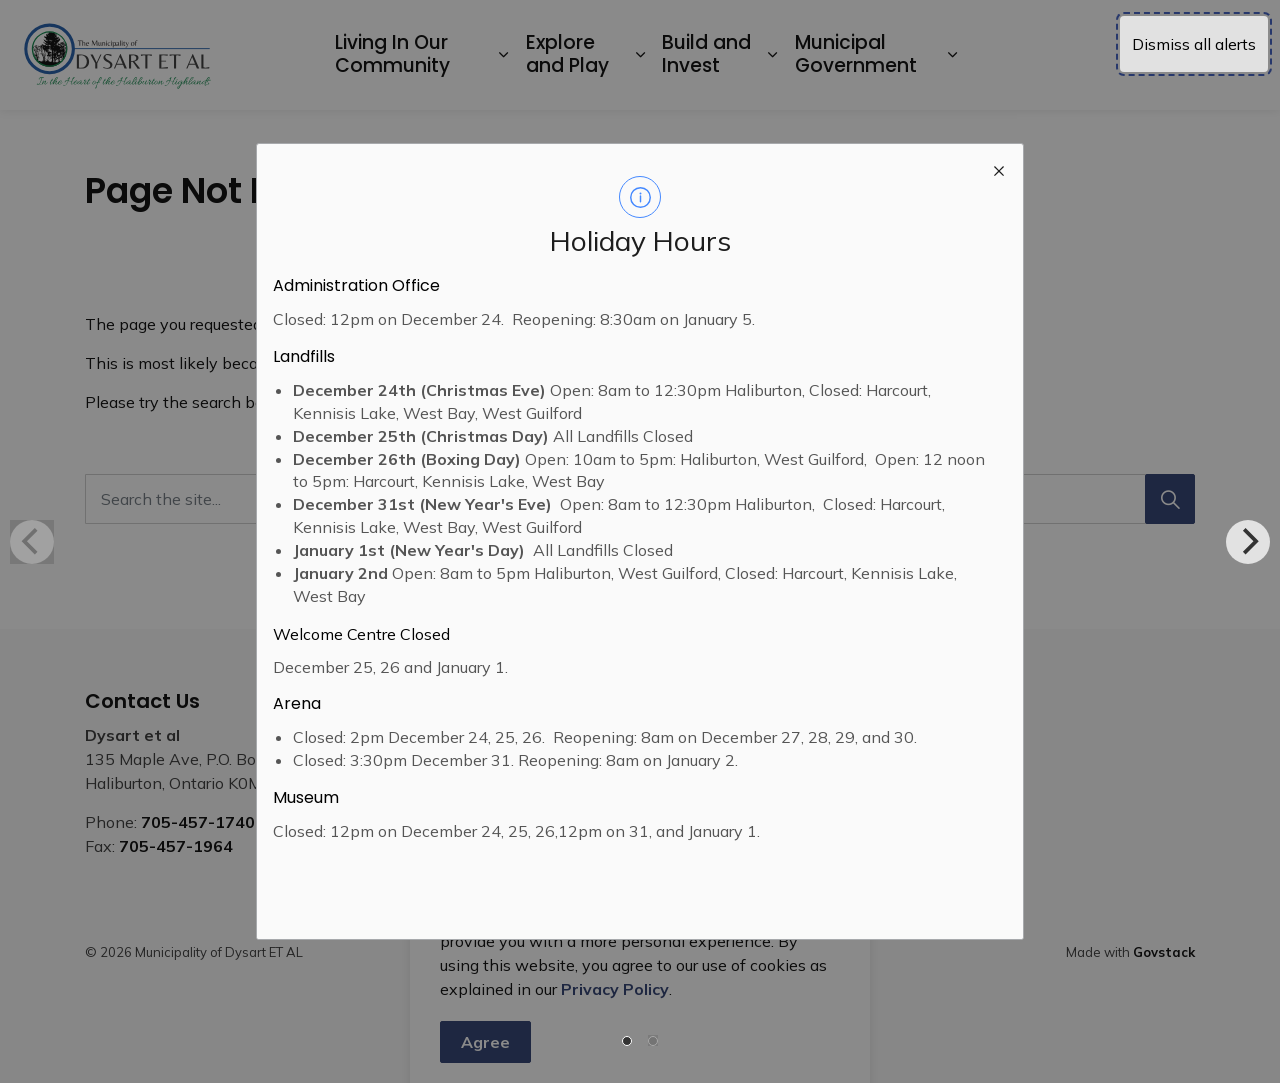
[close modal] (999, 168)
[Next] (1248, 542)
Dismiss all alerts (1194, 44)
